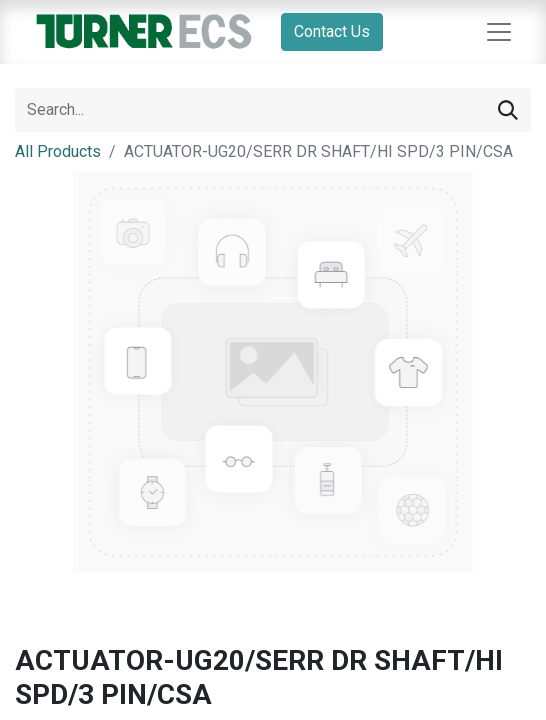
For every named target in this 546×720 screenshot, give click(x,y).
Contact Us (332, 31)
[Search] (508, 110)
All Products (58, 151)
